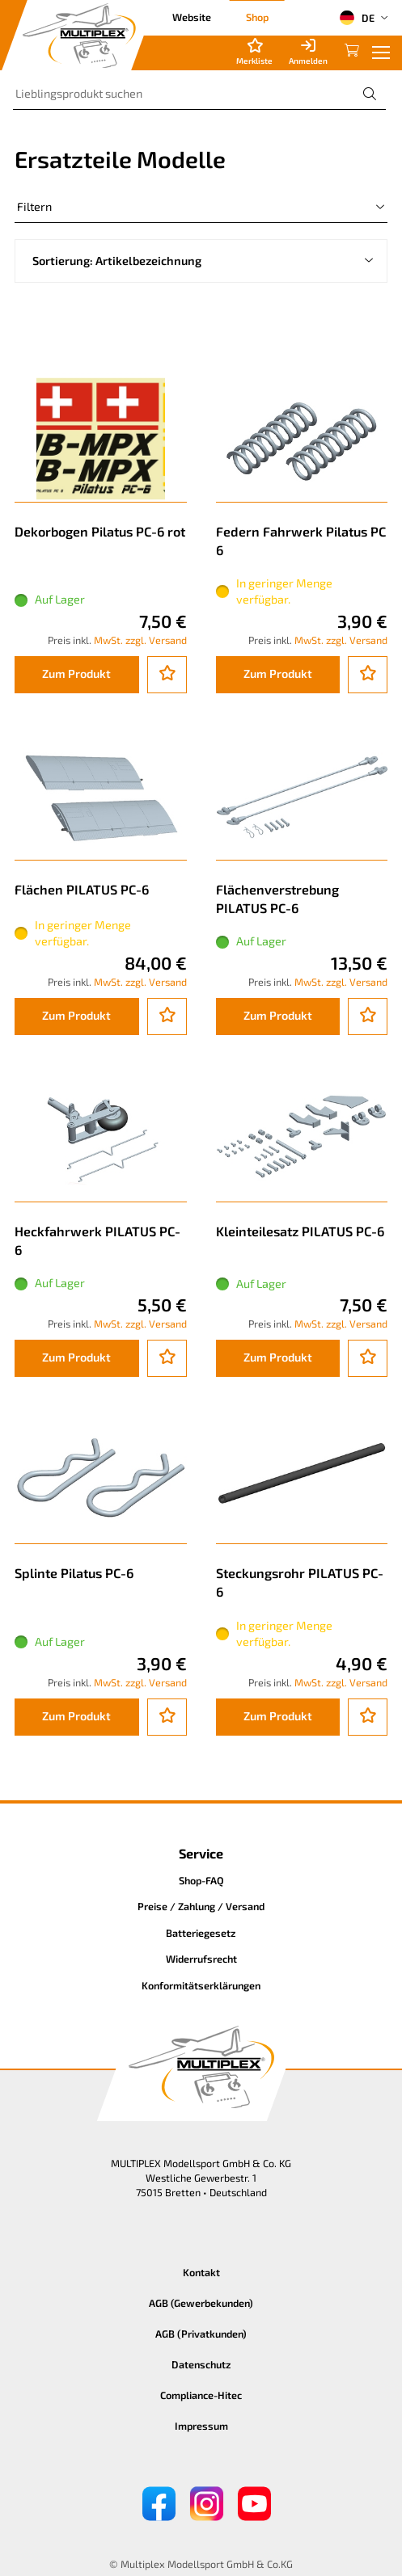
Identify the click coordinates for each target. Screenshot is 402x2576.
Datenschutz (201, 2364)
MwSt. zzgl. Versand (140, 639)
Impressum (201, 2425)
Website (191, 17)
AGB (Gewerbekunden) (201, 2302)
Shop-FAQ (201, 1880)
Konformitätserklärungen (201, 1985)
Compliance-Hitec (201, 2395)
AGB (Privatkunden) (201, 2333)
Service (201, 1853)
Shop (257, 17)
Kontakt (201, 2272)
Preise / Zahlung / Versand (201, 1906)
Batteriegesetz (201, 1932)
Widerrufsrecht (201, 1958)
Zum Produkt (76, 673)
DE (356, 18)
